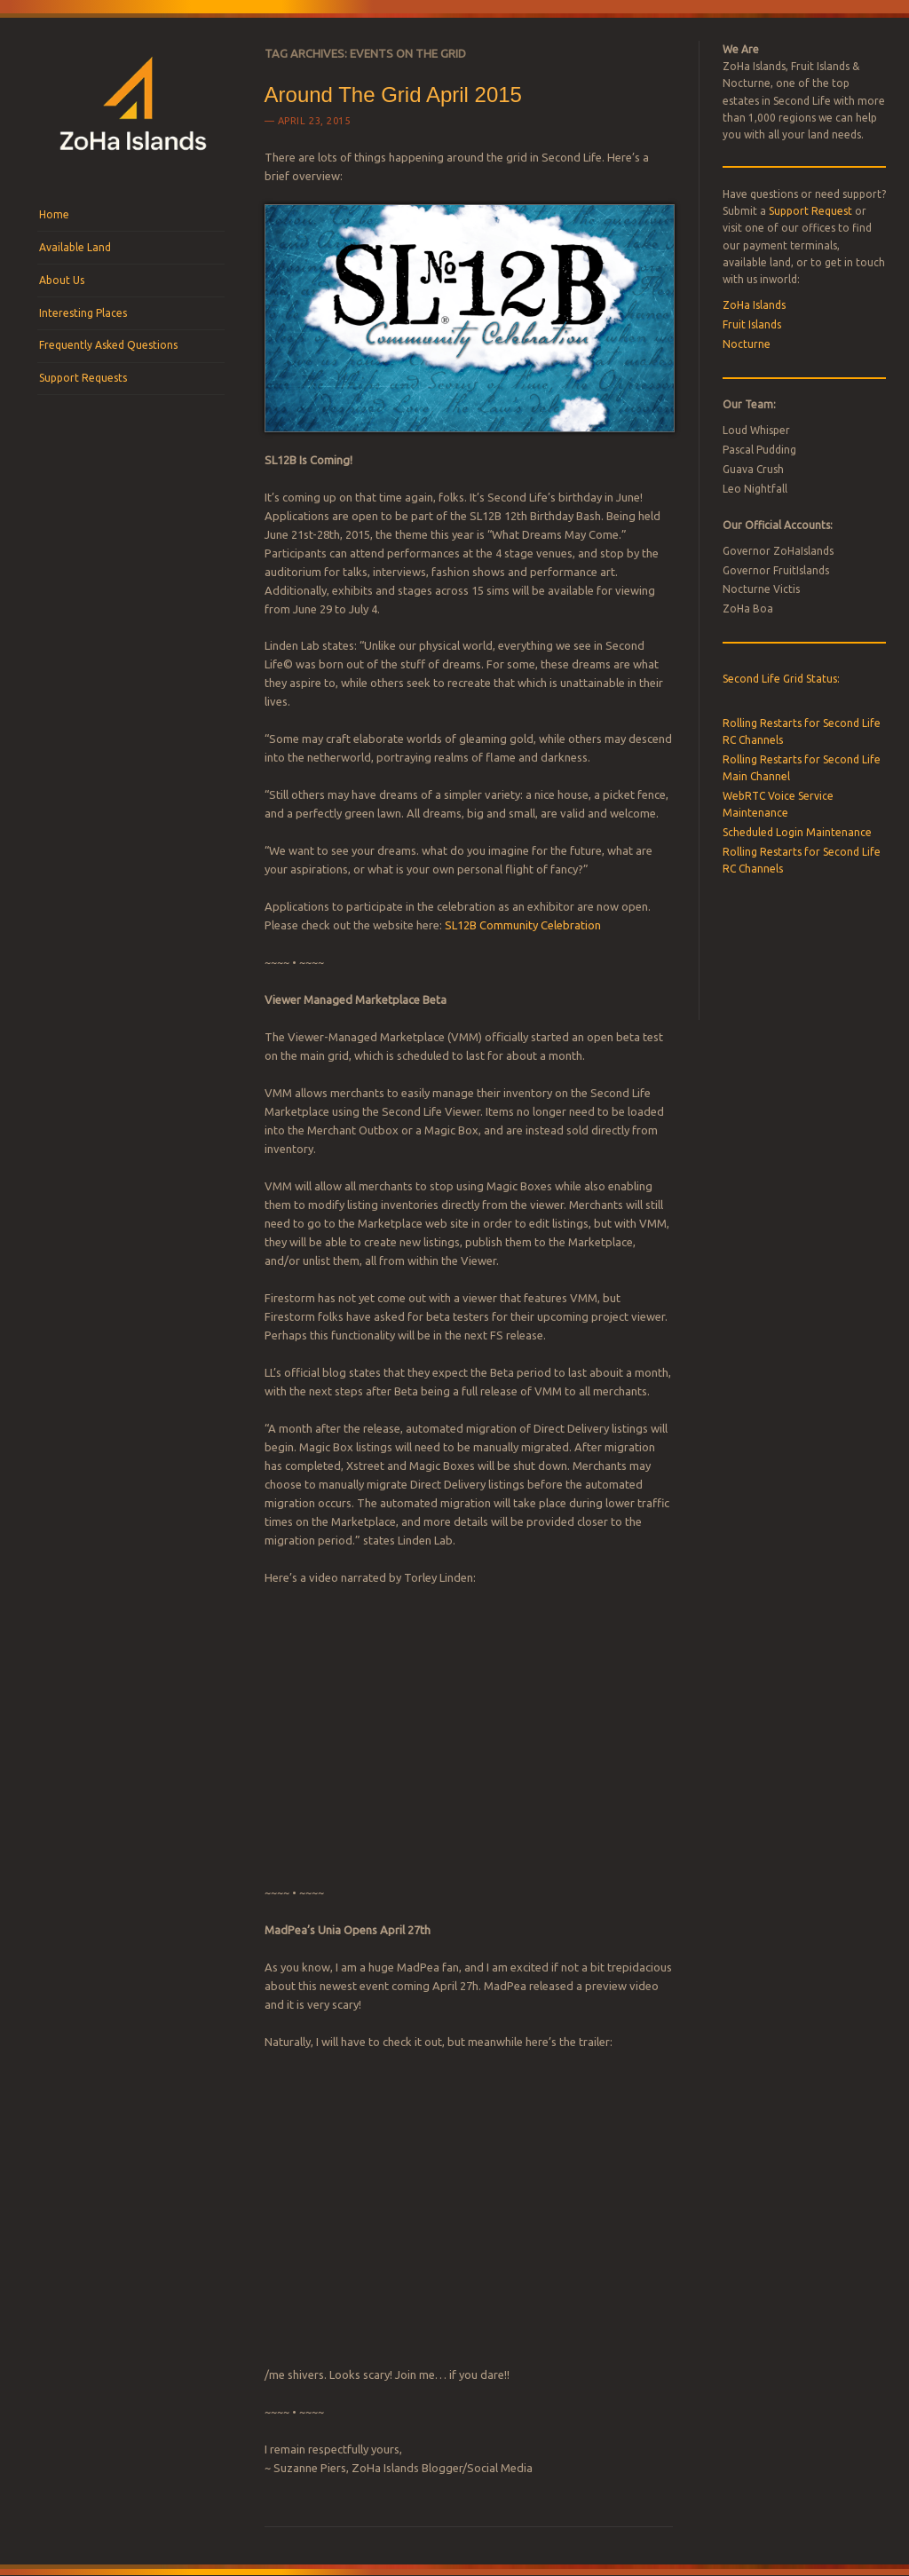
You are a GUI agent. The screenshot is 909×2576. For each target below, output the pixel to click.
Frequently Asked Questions (108, 345)
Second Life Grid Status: (781, 678)
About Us (61, 280)
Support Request (810, 211)
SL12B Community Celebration (523, 925)
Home (54, 214)
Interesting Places (83, 313)
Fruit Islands (752, 324)
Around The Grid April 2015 (393, 95)
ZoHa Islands (754, 305)
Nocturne (747, 344)
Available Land (75, 247)
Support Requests (83, 377)
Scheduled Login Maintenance (797, 832)
